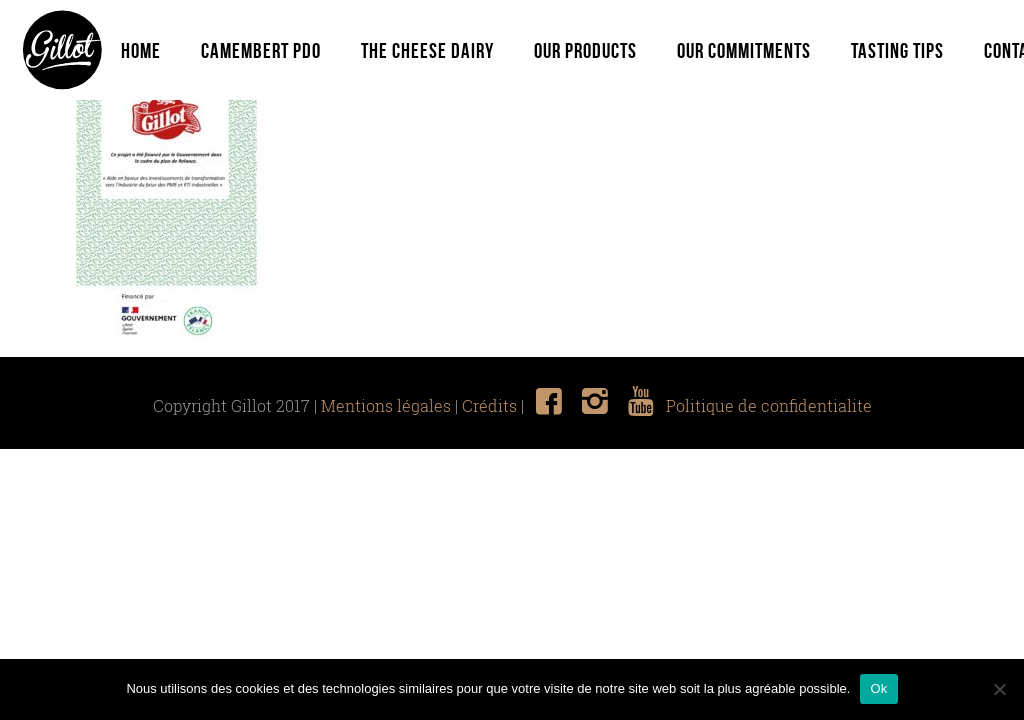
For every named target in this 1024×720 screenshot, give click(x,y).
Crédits (489, 406)
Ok (878, 688)
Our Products (585, 50)
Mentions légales (386, 406)
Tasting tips (897, 50)
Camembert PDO (261, 50)
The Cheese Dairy (427, 50)
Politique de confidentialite (769, 406)
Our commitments (744, 50)
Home (141, 50)
